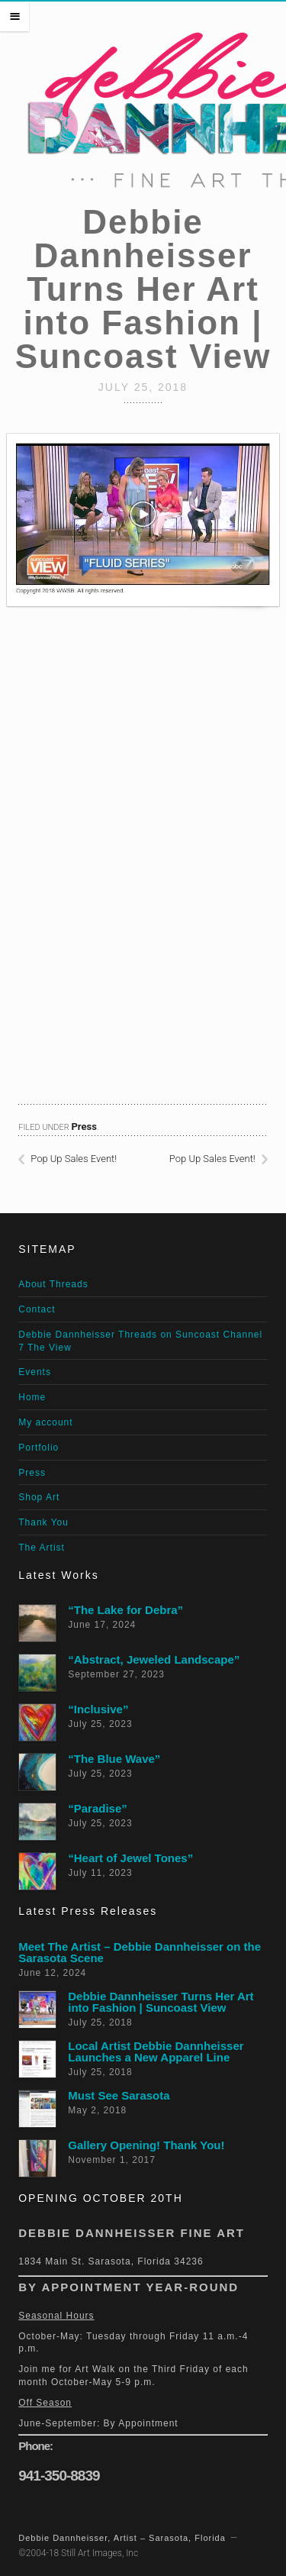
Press (83, 1126)
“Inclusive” (98, 1709)
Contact (36, 1309)
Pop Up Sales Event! (74, 1158)
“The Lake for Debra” (125, 1609)
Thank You (43, 1522)
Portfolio (38, 1447)
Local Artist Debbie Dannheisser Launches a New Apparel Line (155, 2051)
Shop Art (38, 1497)
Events (34, 1372)
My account (45, 1422)
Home (32, 1397)
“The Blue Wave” (114, 1758)
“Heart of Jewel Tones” (130, 1857)
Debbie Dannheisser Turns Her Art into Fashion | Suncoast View (160, 2002)
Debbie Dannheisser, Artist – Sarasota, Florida (122, 2537)
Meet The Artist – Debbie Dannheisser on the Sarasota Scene (139, 1952)
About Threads (53, 1284)
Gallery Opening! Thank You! (146, 2145)
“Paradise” (97, 1808)
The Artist (41, 1547)
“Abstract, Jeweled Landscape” (153, 1659)
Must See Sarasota (118, 2095)
